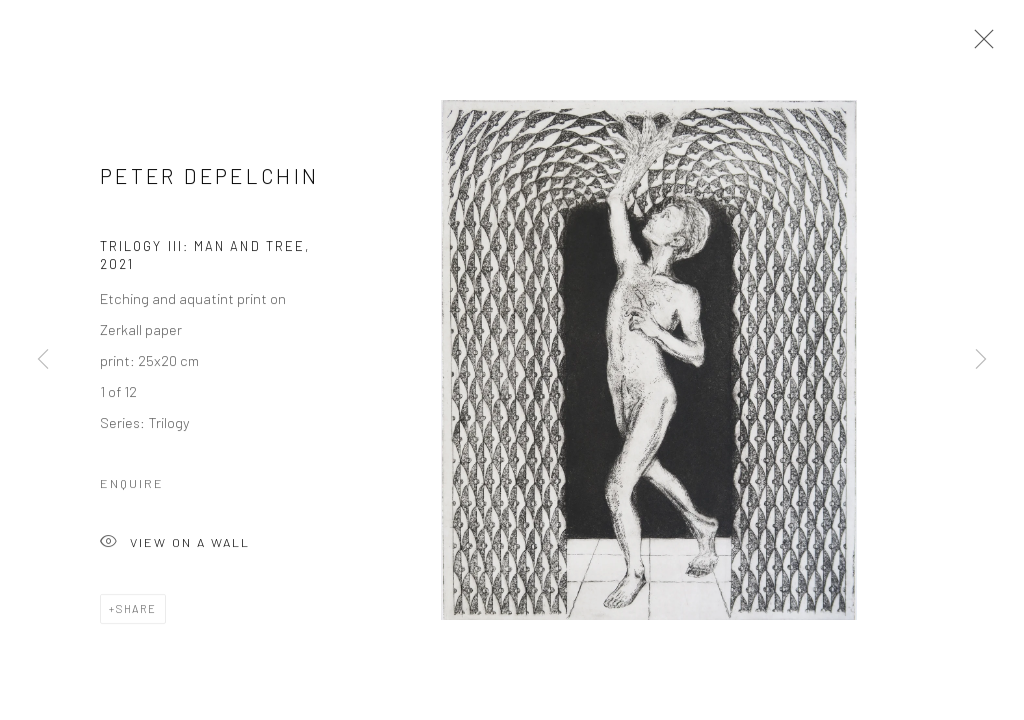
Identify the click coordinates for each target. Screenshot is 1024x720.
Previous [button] (43, 360)
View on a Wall (175, 547)
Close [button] (979, 45)
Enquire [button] (132, 487)
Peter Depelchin (209, 179)
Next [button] (981, 360)
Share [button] (136, 612)
